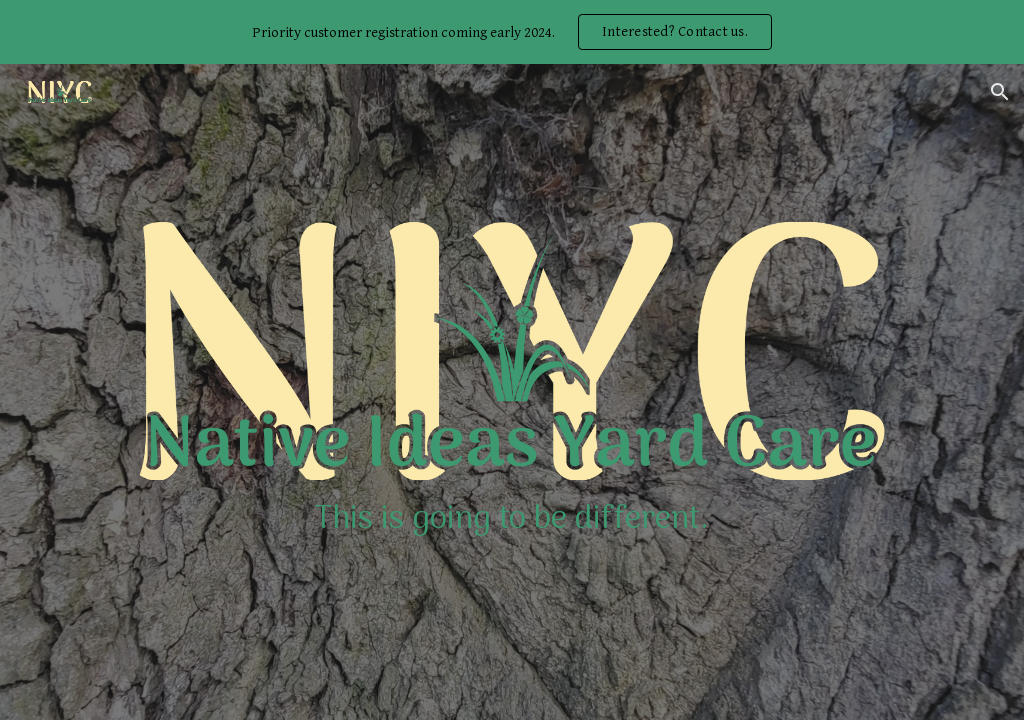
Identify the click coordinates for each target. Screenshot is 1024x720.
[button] (1000, 92)
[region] (512, 32)
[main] (512, 520)
